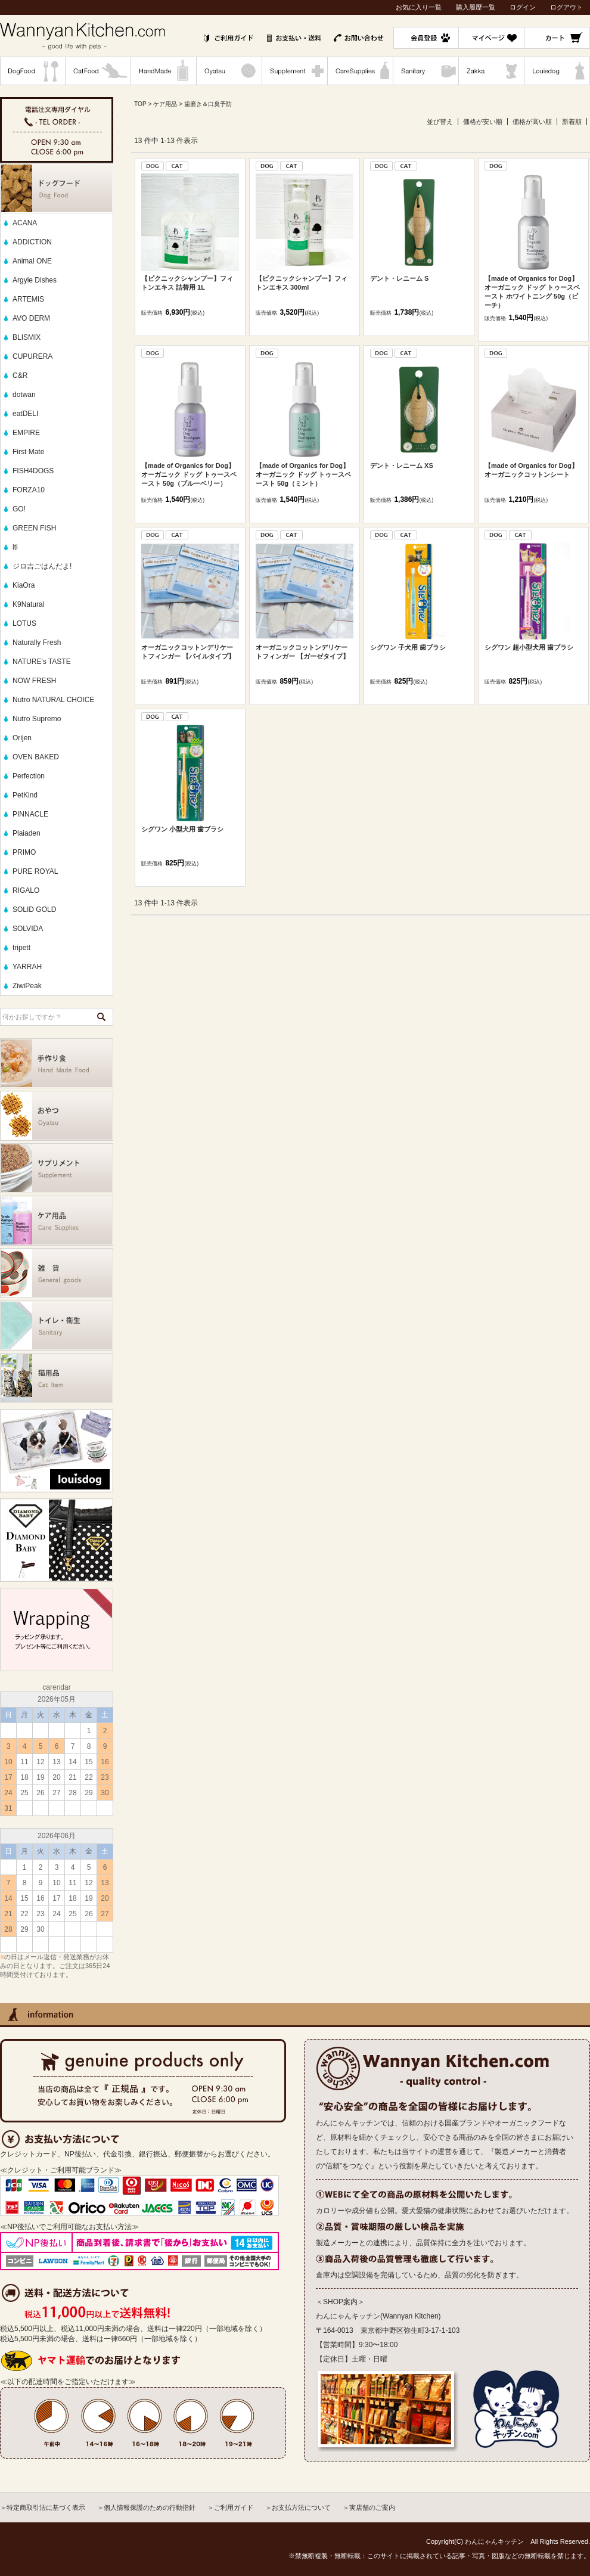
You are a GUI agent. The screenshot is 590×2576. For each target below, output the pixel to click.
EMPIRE (26, 433)
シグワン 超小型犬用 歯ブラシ (529, 647)
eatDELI (25, 413)
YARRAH (27, 967)
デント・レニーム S (399, 278)
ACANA (25, 223)
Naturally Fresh (37, 642)
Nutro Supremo (37, 719)
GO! (19, 509)
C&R (20, 375)
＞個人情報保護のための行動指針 (146, 2507)
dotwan (24, 394)
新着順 (572, 121)
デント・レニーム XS (401, 465)
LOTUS (24, 623)
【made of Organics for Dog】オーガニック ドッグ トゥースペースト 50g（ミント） (303, 474)
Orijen (22, 738)
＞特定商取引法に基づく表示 (42, 2507)
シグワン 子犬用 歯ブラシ (408, 647)
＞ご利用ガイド (230, 2507)
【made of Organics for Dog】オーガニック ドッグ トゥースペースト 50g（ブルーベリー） (189, 474)
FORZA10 (29, 490)
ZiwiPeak (27, 986)
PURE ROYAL (35, 871)
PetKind (25, 795)
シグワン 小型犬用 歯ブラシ (182, 829)
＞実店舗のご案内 (369, 2507)
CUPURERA (32, 356)
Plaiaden (27, 833)
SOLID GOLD (34, 909)
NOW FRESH (34, 680)
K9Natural (28, 604)
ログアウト (566, 7)
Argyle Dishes (35, 280)
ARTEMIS (28, 299)
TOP (140, 104)
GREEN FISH (34, 528)
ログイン (523, 7)
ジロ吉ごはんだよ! (42, 566)
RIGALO (26, 890)
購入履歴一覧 (475, 7)
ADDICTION (32, 242)
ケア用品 (165, 104)
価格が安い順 (482, 121)
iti (15, 547)
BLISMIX (27, 337)
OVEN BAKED (36, 757)
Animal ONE (32, 261)
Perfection (29, 776)
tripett (21, 948)
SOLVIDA (28, 928)
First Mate (28, 452)
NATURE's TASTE (42, 661)
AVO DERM (31, 318)
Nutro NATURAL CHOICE (53, 700)
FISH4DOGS (33, 471)
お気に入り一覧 (419, 7)
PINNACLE (30, 814)
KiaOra (24, 585)
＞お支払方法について (298, 2507)
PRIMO (24, 852)
